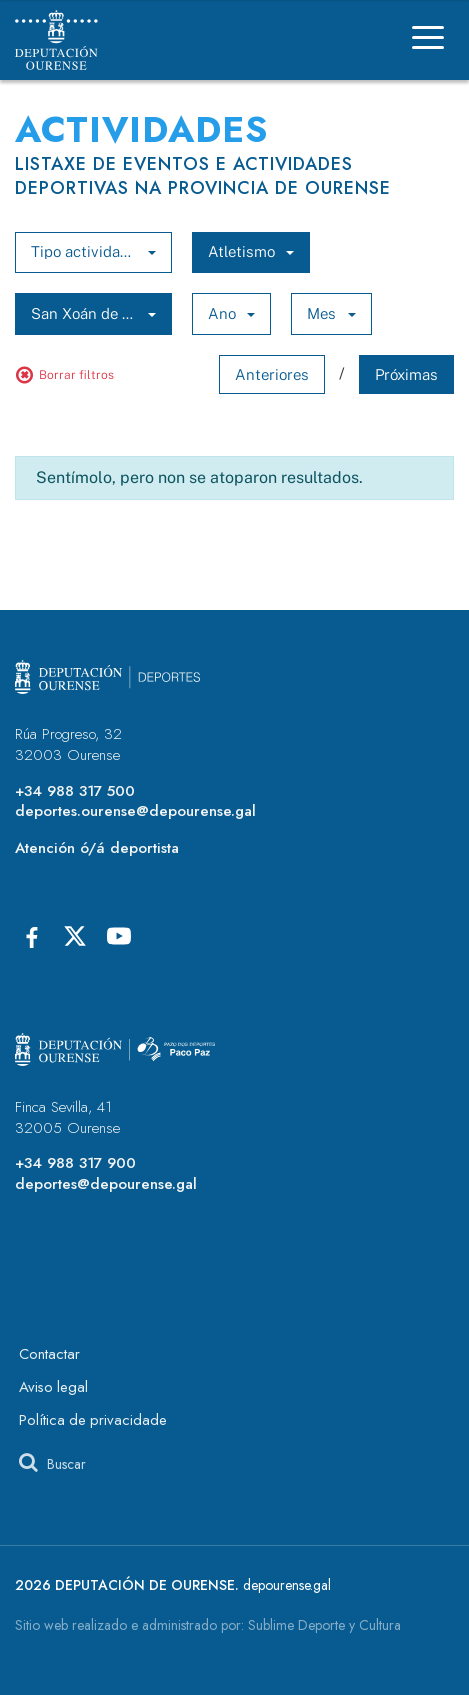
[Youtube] (119, 936)
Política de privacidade (93, 1420)
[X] (75, 936)
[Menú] (428, 40)
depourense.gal (287, 1585)
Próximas (406, 374)
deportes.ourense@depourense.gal (135, 811)
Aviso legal (53, 1387)
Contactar (49, 1354)
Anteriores (272, 374)
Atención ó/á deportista (97, 848)
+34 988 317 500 (75, 791)
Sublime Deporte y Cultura (324, 1625)
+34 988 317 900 (75, 1163)
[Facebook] (31, 936)
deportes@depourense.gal (106, 1184)
